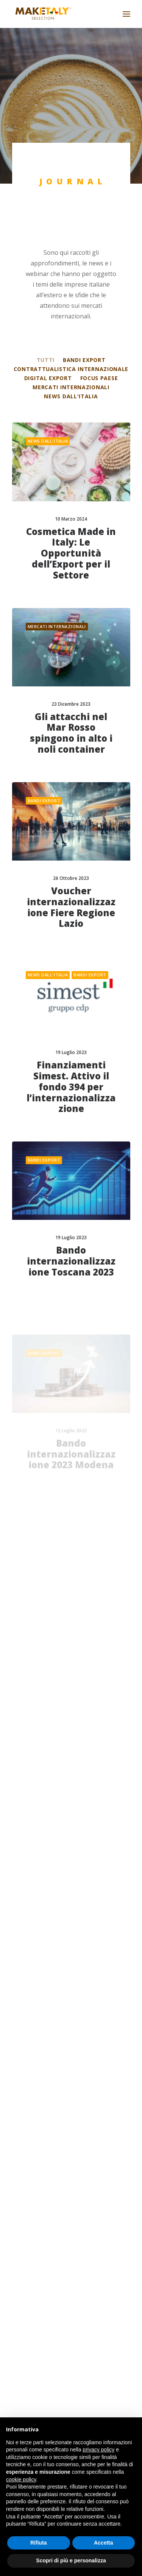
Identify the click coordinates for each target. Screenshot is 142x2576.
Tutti (46, 359)
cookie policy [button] (21, 2479)
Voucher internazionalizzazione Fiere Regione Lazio (71, 914)
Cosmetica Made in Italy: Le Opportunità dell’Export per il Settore (71, 553)
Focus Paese (99, 378)
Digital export (48, 378)
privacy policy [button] (98, 2450)
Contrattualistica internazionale (71, 369)
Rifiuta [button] (38, 2543)
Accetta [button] (103, 2543)
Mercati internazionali (71, 387)
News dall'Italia (71, 396)
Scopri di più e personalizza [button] (71, 2560)
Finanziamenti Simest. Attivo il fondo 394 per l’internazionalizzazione (71, 1122)
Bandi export (84, 359)
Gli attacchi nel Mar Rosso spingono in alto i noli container (71, 732)
